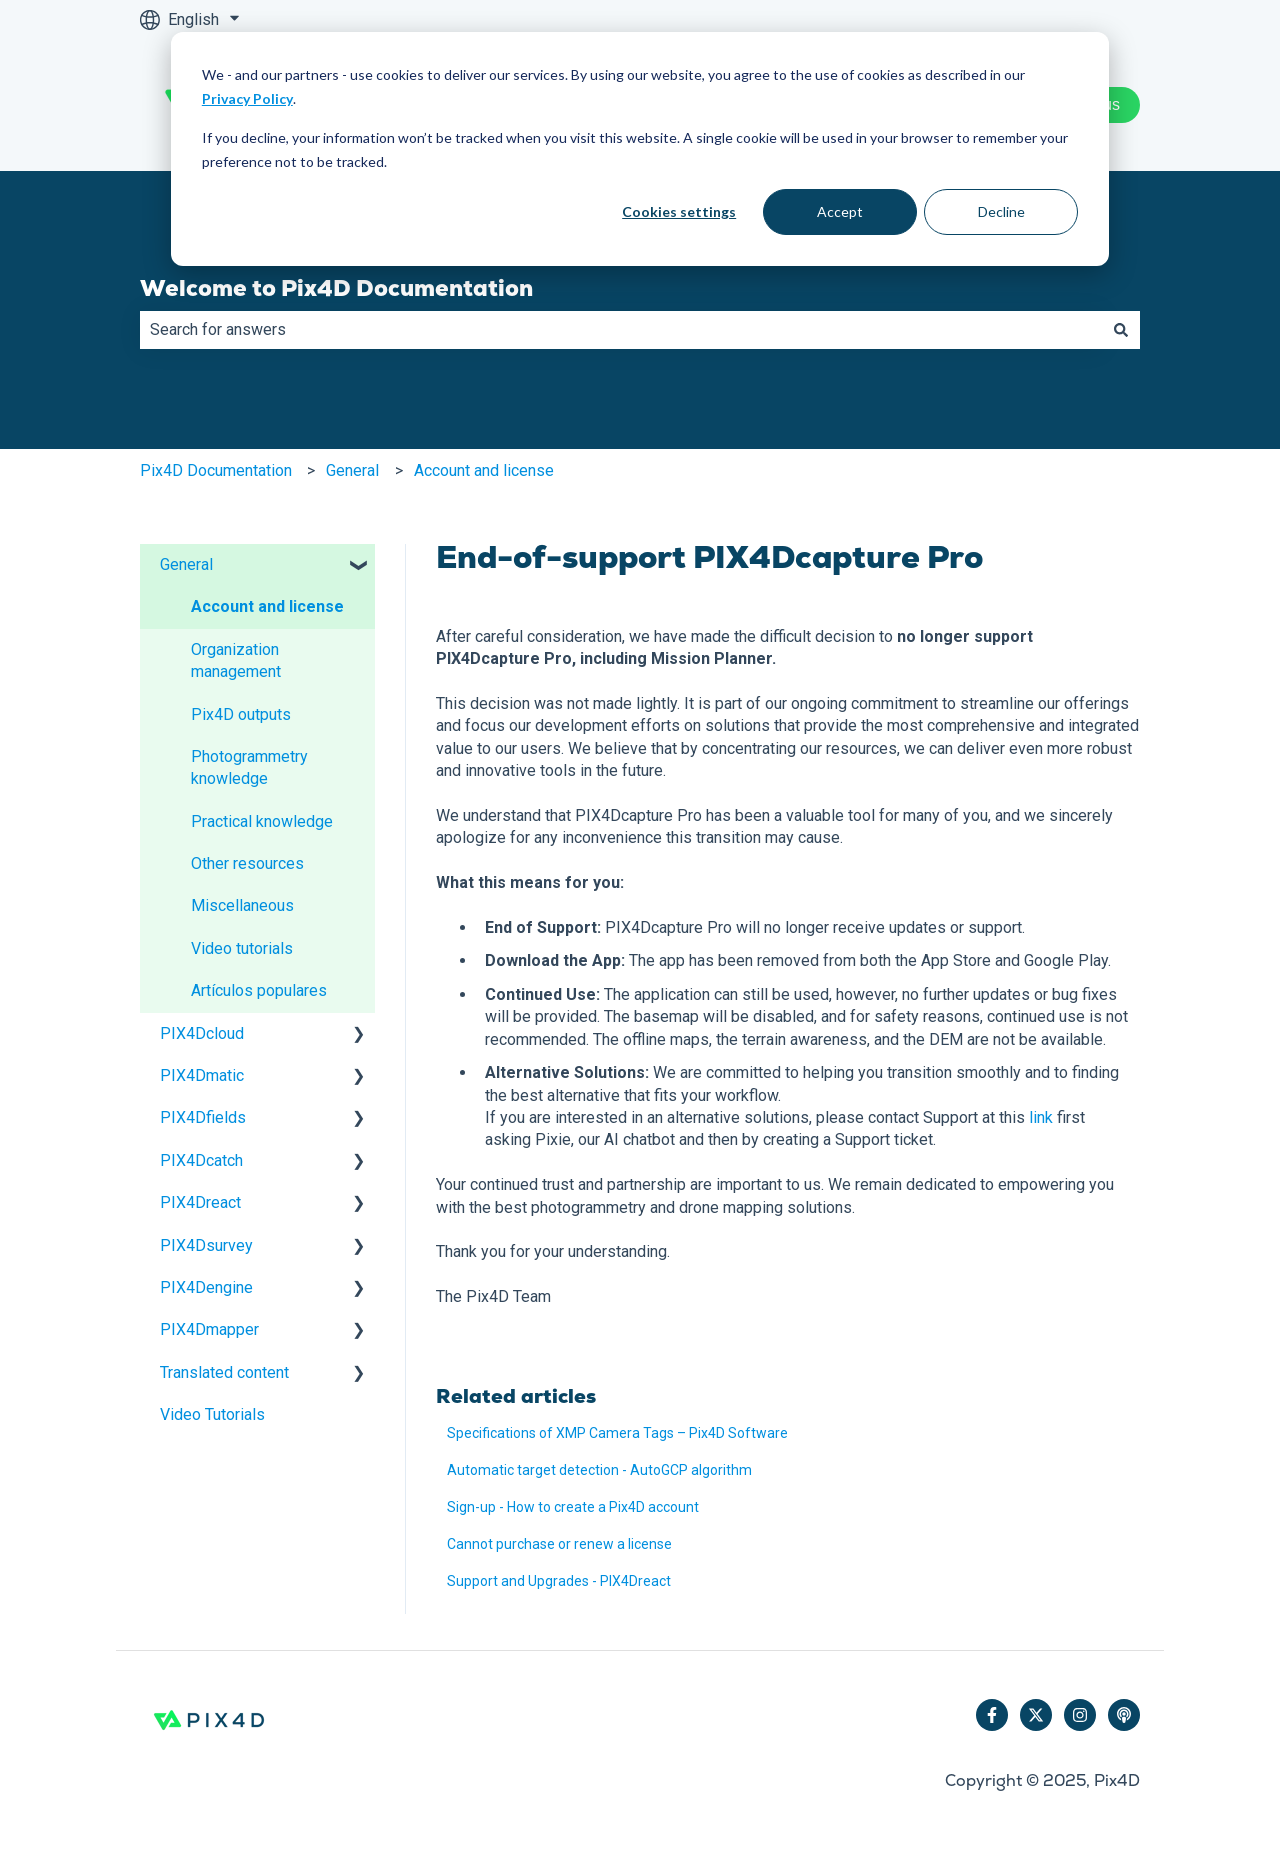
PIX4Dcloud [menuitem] (202, 1033)
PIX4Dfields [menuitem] (203, 1117)
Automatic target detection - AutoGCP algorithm (599, 1470)
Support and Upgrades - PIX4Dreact (559, 1581)
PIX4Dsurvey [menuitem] (206, 1245)
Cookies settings (679, 211)
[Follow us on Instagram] (1080, 1715)
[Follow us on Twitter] (1036, 1715)
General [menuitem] (186, 564)
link (1041, 1117)
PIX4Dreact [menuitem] (200, 1202)
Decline (1001, 211)
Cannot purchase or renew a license (559, 1544)
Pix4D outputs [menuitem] (241, 714)
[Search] (1121, 330)
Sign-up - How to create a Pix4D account (573, 1507)
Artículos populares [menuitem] (259, 990)
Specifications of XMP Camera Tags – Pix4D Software (617, 1433)
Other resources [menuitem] (247, 863)
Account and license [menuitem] (267, 606)
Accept (840, 211)
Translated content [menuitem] (224, 1372)
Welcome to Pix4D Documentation (336, 288)
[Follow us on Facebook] (992, 1715)
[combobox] (621, 330)
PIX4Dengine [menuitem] (206, 1287)
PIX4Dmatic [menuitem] (202, 1075)
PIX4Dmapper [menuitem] (209, 1329)
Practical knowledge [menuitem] (262, 821)
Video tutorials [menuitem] (242, 948)
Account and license (484, 470)
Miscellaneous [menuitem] (242, 905)
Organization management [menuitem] (236, 660)
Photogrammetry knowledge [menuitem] (249, 767)
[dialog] (640, 149)
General (352, 470)
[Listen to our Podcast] (1124, 1715)
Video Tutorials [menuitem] (212, 1414)
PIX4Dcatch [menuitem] (201, 1160)
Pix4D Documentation (216, 470)
